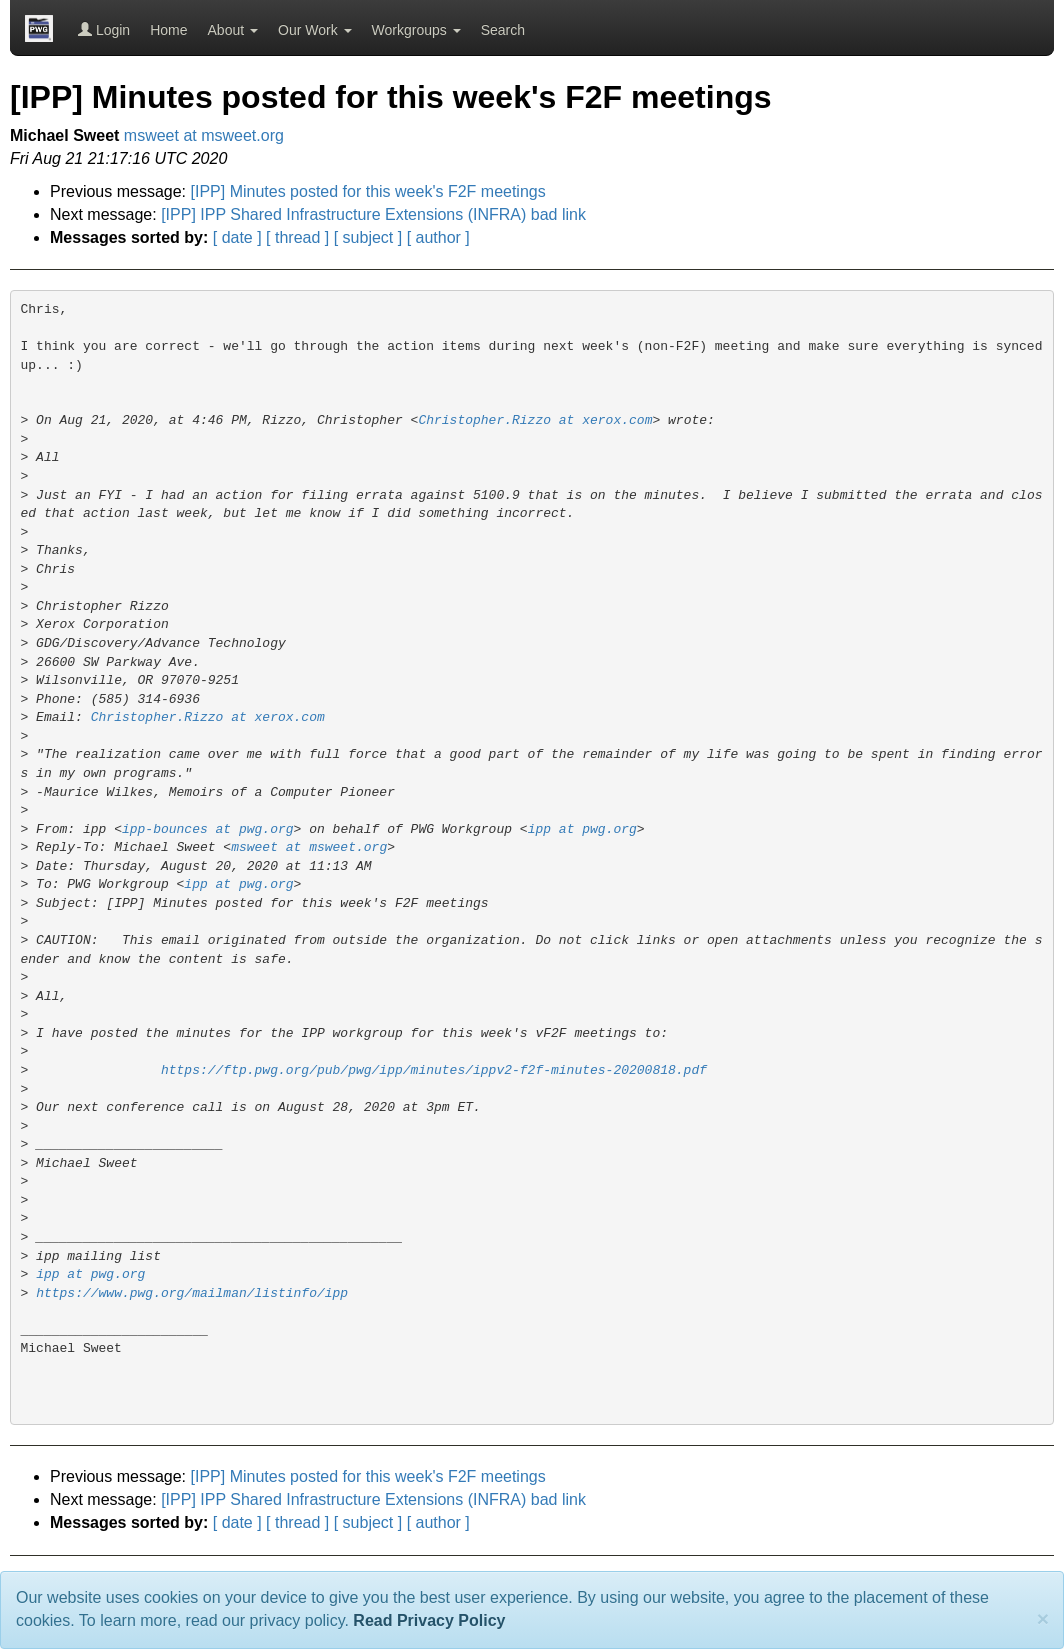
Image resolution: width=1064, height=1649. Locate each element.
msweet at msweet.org (204, 135)
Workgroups (416, 30)
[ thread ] (297, 237)
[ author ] (438, 237)
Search (503, 30)
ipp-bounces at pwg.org (208, 829)
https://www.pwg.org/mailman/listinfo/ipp (192, 1293)
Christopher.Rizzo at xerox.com (535, 420)
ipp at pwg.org (582, 829)
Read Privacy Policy (429, 1620)
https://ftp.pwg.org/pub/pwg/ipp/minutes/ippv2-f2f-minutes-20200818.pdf (434, 1070)
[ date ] (237, 237)
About (233, 30)
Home (168, 30)
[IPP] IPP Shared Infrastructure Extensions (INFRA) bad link (373, 214)
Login (104, 30)
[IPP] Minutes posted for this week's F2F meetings (368, 191)
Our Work (315, 30)
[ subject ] (368, 237)
